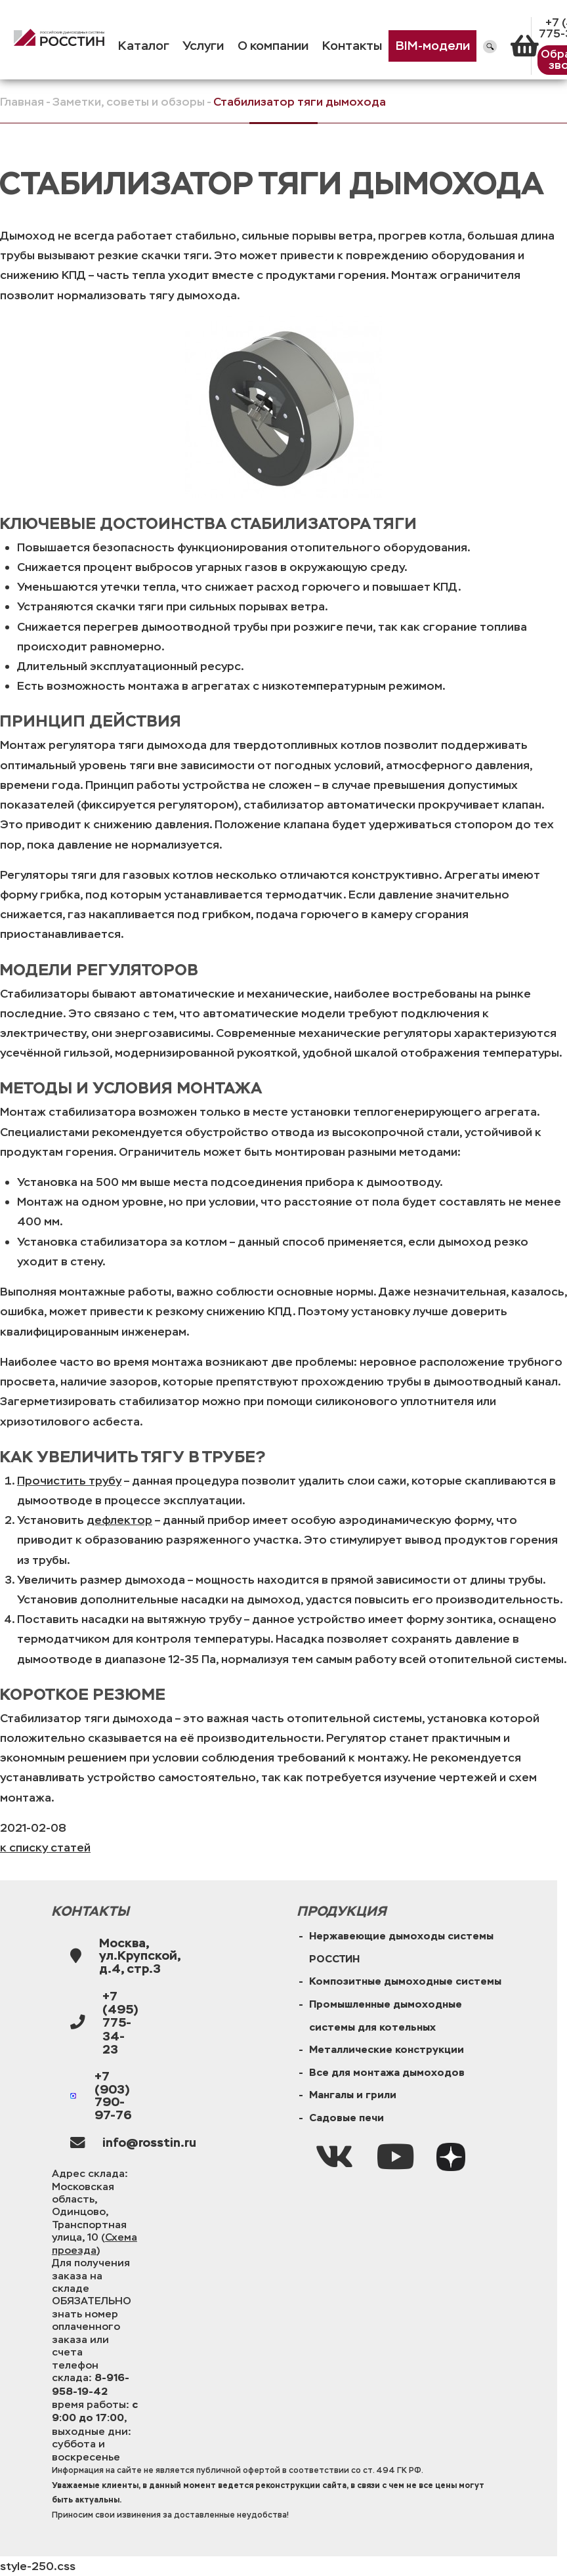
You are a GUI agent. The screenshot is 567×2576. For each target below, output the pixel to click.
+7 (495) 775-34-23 (120, 2023)
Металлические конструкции (386, 2049)
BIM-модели (433, 45)
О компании (273, 45)
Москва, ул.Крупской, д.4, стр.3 (139, 1956)
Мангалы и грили (352, 2094)
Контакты (352, 45)
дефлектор (119, 1520)
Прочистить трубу (69, 1480)
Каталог (143, 45)
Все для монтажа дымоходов (387, 2072)
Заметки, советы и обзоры (128, 102)
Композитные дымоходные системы (405, 1981)
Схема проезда (94, 2243)
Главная (22, 102)
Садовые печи (346, 2117)
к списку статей (45, 1847)
